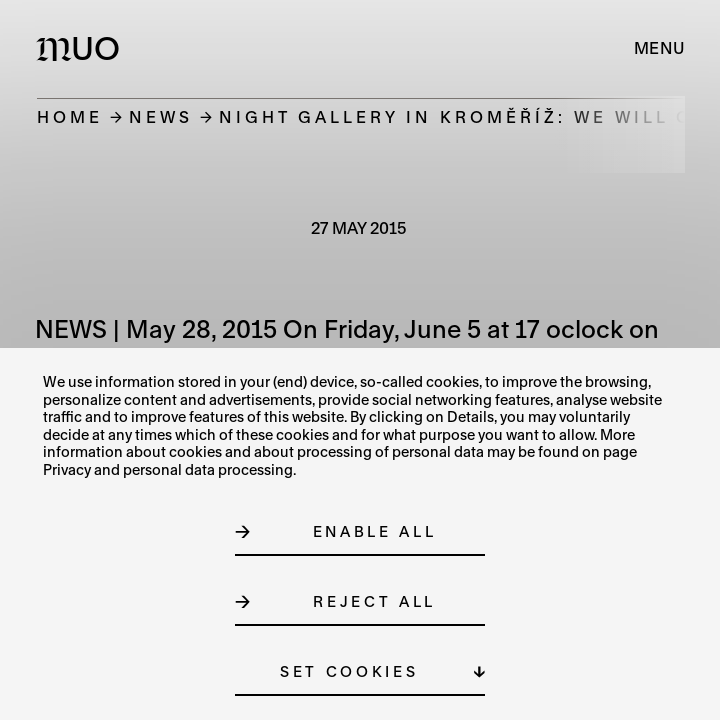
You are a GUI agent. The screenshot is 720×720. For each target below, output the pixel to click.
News (161, 116)
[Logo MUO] (82, 48)
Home (70, 116)
